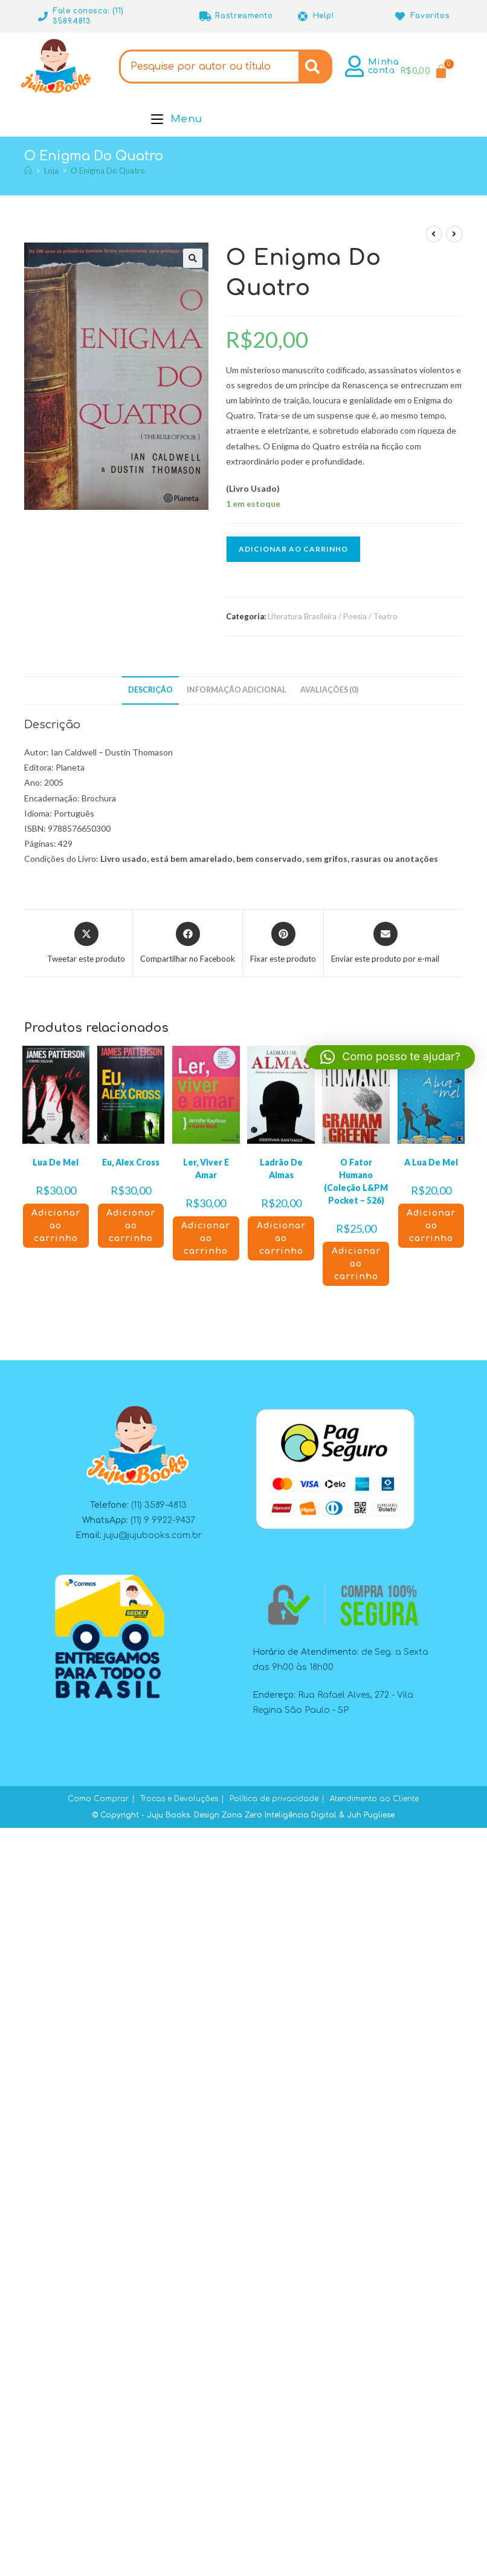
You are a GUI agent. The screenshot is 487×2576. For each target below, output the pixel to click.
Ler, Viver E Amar (206, 1168)
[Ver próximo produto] (454, 234)
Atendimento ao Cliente (374, 1799)
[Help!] (303, 16)
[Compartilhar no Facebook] (187, 943)
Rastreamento (244, 15)
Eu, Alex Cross (131, 1162)
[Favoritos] (400, 16)
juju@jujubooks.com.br (153, 1535)
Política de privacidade (274, 1799)
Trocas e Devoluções (179, 1799)
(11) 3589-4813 (159, 1505)
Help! (323, 15)
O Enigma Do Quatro (108, 170)
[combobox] (209, 66)
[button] (192, 258)
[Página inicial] (28, 170)
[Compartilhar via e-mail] (385, 943)
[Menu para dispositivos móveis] (176, 119)
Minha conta (383, 66)
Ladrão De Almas (281, 1168)
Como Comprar (98, 1799)
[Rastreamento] (205, 16)
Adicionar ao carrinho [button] (55, 1225)
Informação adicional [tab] (236, 689)
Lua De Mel (56, 1162)
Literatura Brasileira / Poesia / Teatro (333, 616)
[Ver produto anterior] (433, 234)
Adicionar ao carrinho (293, 548)
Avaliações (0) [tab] (329, 689)
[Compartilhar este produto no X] (86, 943)
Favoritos (430, 15)
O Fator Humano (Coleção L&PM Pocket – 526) (356, 1181)
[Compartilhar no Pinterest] (283, 943)
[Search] (315, 66)
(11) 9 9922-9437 (163, 1520)
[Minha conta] (355, 66)
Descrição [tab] (150, 689)
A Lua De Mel (431, 1162)
